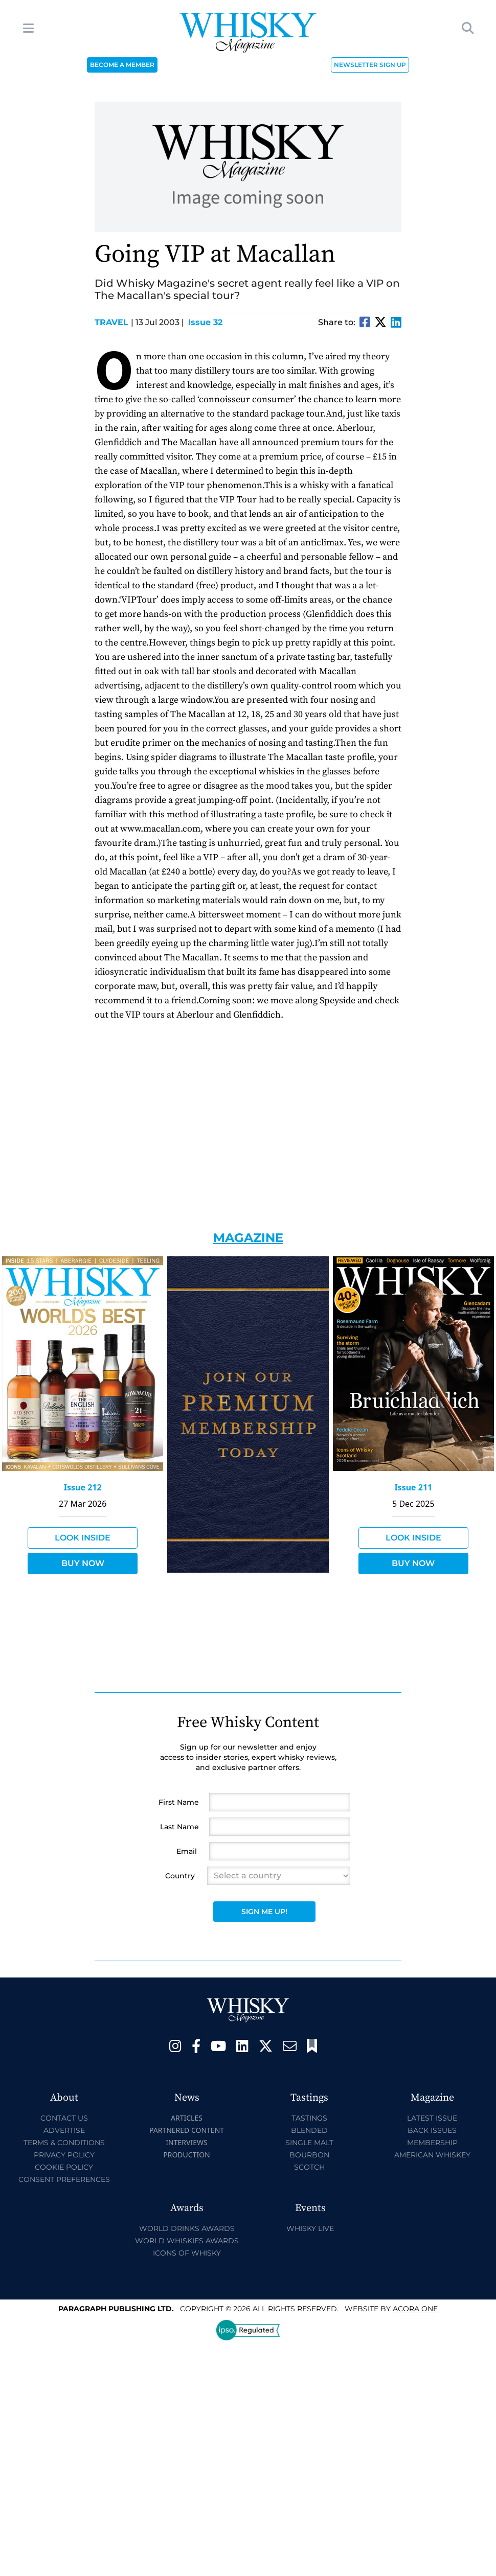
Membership (432, 2142)
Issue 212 (83, 1487)
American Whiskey (432, 2154)
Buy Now (82, 1563)
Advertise (64, 2130)
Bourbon (309, 2154)
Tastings (309, 2118)
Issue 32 (205, 322)
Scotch (309, 2167)
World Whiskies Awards (187, 2240)
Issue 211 (413, 1487)
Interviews (186, 2142)
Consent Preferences (64, 2179)
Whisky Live (310, 2228)
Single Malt (309, 2142)
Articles (186, 2118)
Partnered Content (186, 2130)
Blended (309, 2130)
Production (186, 2154)
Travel (114, 322)
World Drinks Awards (187, 2228)
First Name (179, 1802)
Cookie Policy (64, 2167)
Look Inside (82, 1538)
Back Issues (432, 2130)
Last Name (179, 1826)
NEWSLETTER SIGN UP (370, 64)
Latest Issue (432, 2118)
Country (180, 1875)
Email (186, 1851)
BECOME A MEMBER (122, 64)
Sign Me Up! (264, 1911)
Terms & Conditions (64, 2142)
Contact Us (64, 2118)
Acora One (415, 2308)
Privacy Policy (64, 2154)
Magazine (248, 1237)
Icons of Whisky (187, 2253)
